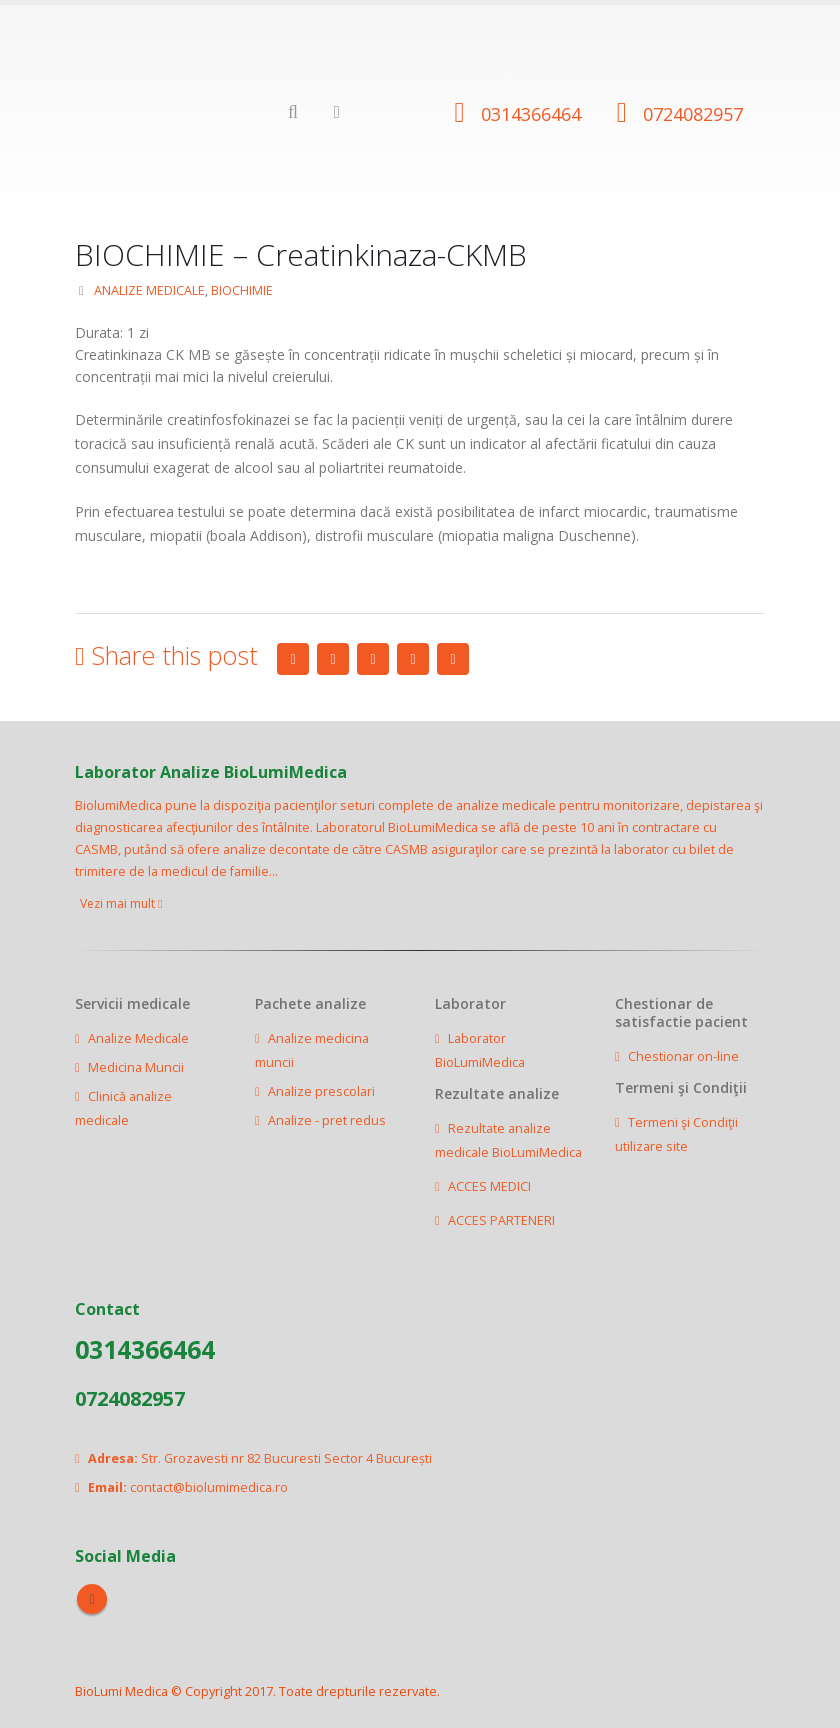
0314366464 (531, 114)
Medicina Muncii (136, 1067)
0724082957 (693, 114)
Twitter (333, 659)
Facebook (293, 659)
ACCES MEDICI (489, 1186)
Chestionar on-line (683, 1056)
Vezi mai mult (121, 903)
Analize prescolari (321, 1091)
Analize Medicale (138, 1038)
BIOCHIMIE (242, 290)
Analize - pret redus (327, 1120)
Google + (413, 659)
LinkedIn (373, 659)
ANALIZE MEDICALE (149, 290)
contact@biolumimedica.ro (209, 1487)
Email (453, 659)
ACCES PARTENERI (501, 1220)
